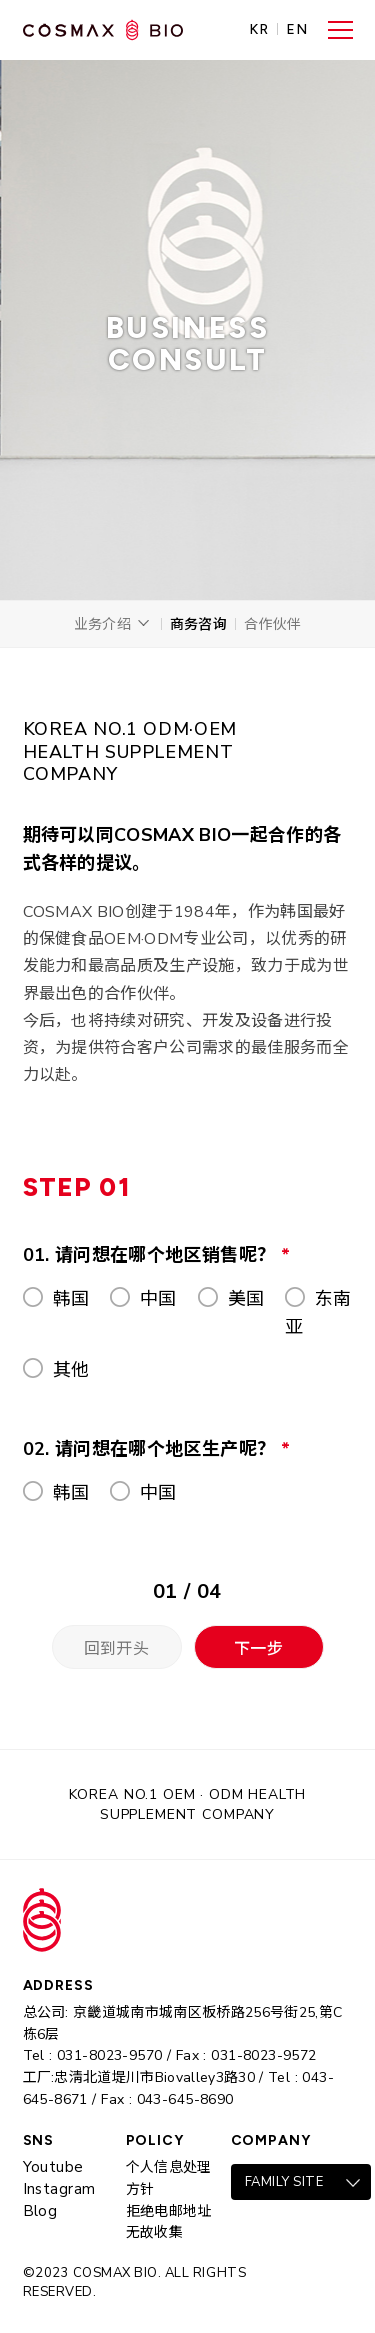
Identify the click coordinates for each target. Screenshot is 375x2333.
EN (297, 30)
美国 (246, 1299)
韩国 (71, 1299)
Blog (40, 2211)
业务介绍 (102, 624)
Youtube (53, 2167)
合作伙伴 (272, 624)
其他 (71, 1370)
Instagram (59, 2189)
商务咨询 (198, 624)
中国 (158, 1299)
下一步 (258, 1649)
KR (259, 30)
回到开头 (116, 1649)
